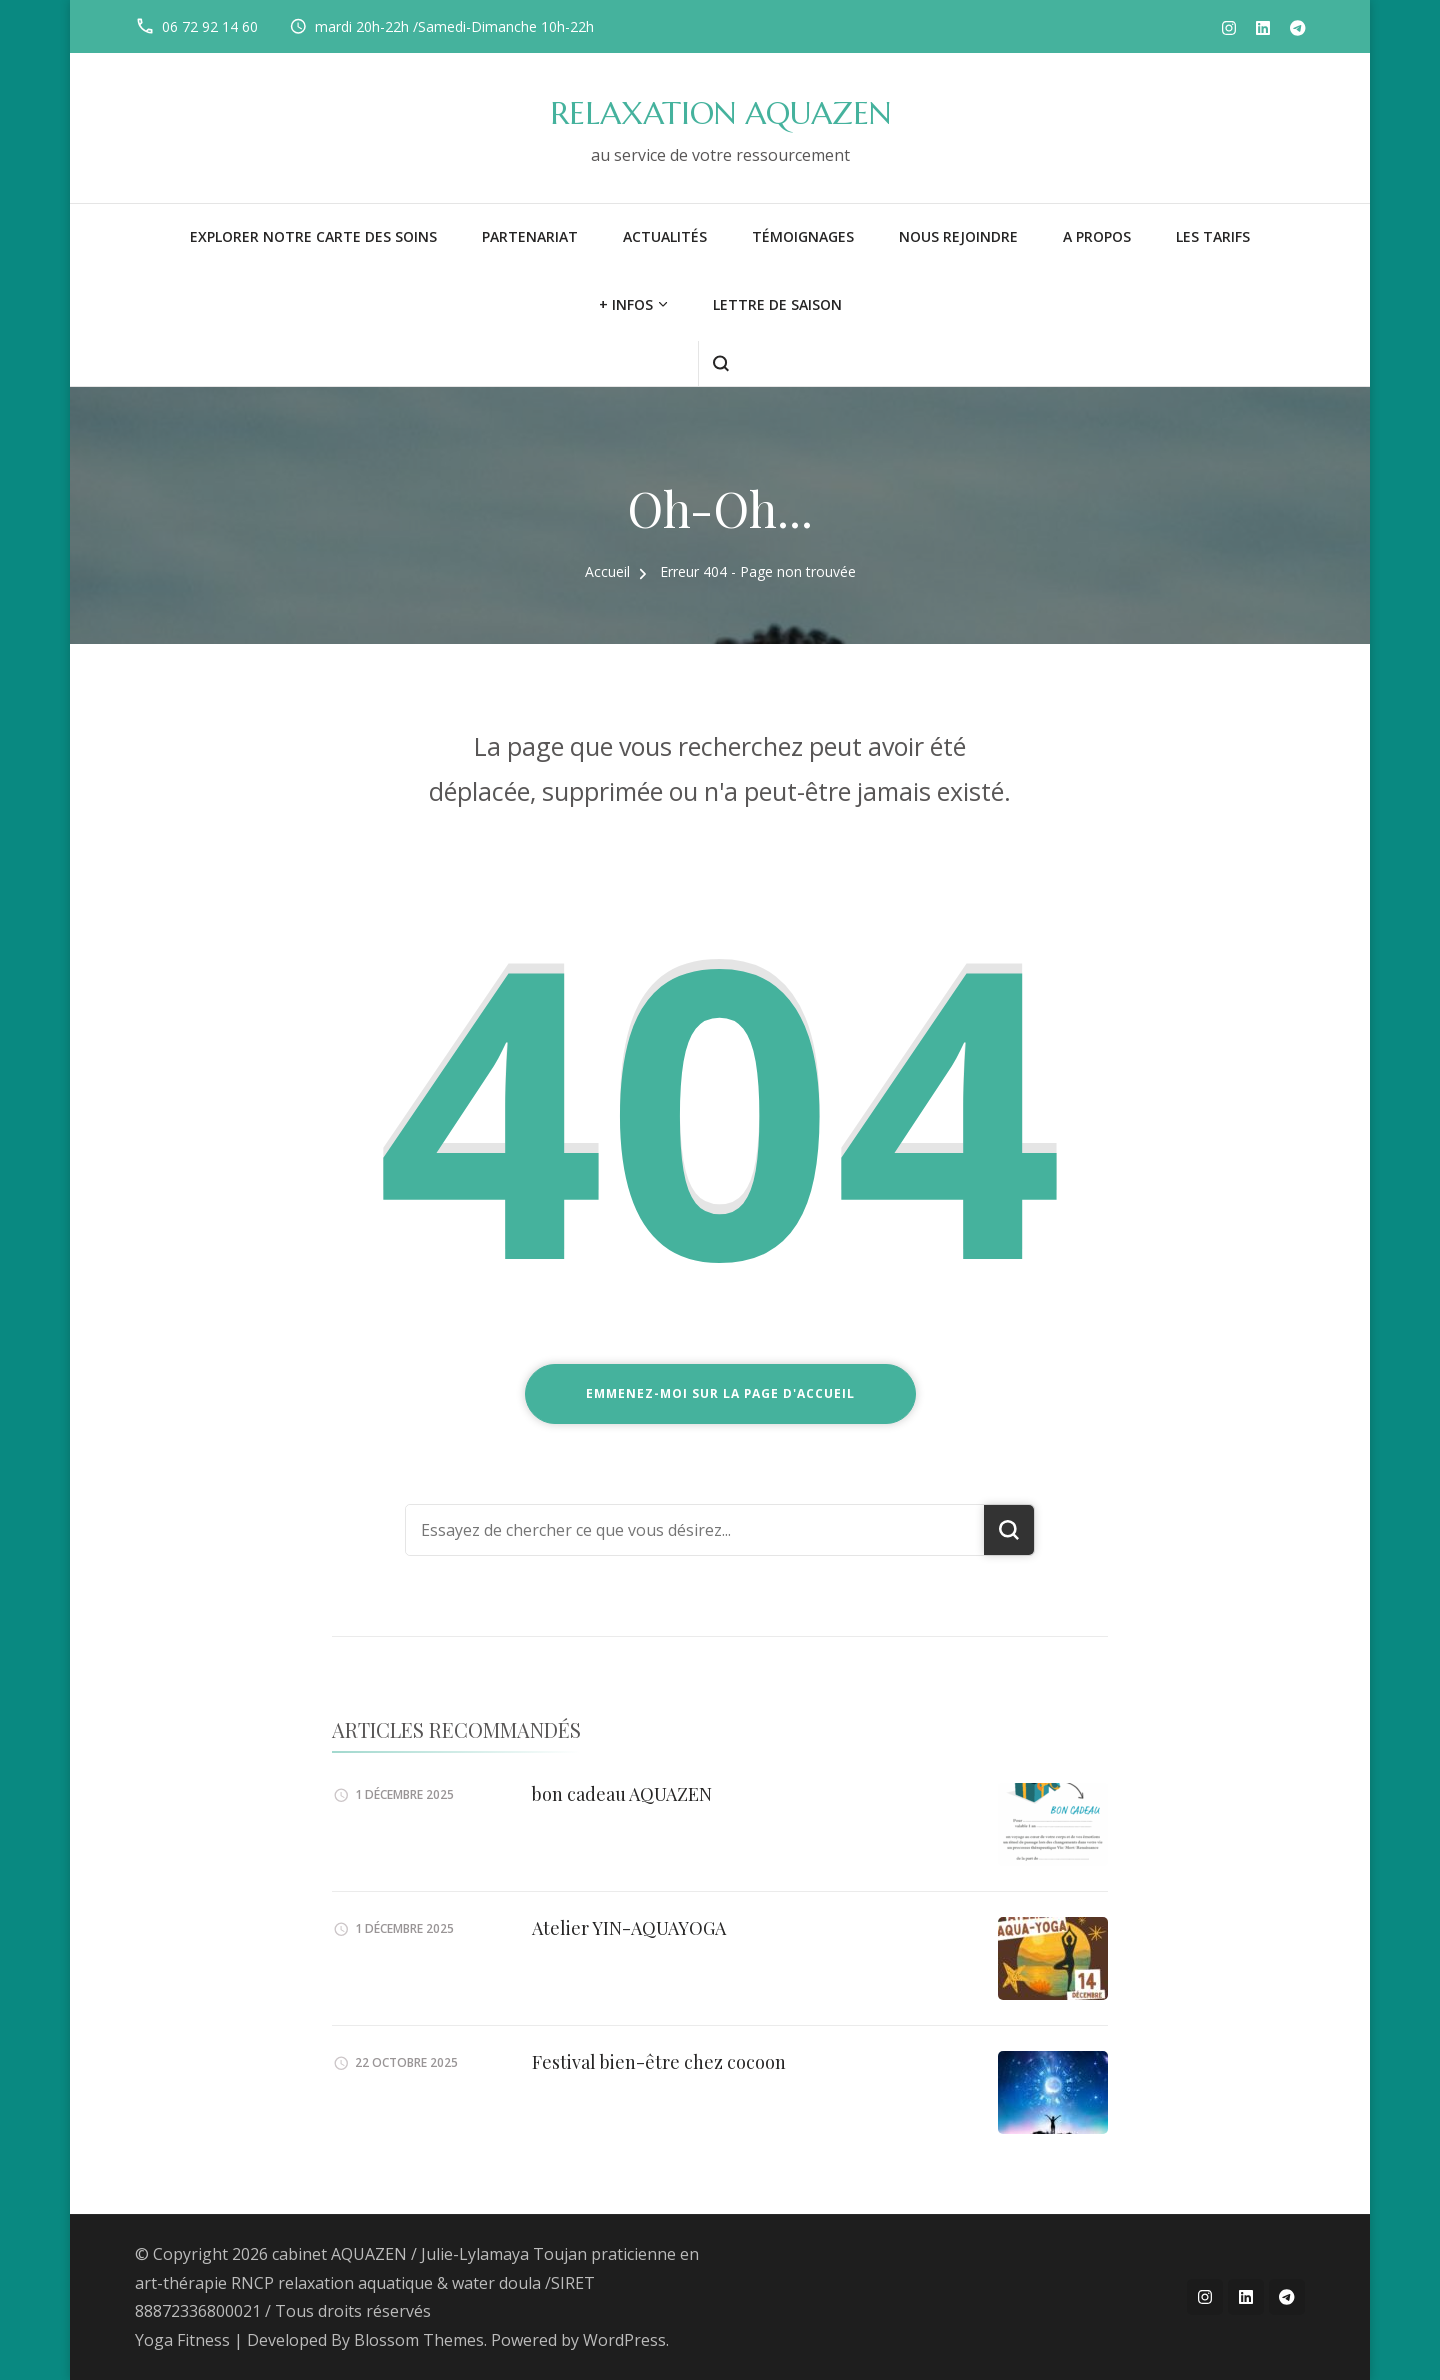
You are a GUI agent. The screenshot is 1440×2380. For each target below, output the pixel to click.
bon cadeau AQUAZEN (622, 1794)
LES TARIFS (1213, 236)
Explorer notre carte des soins (313, 236)
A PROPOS (1097, 236)
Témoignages (803, 236)
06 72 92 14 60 (210, 26)
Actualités (665, 236)
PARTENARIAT (530, 236)
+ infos (626, 304)
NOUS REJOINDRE (958, 236)
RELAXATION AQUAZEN (720, 113)
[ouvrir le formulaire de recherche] (720, 363)
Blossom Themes (419, 2340)
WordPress (624, 2340)
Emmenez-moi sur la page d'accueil (720, 1393)
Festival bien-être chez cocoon (659, 2062)
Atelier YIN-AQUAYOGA (629, 1928)
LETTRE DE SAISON (777, 304)
